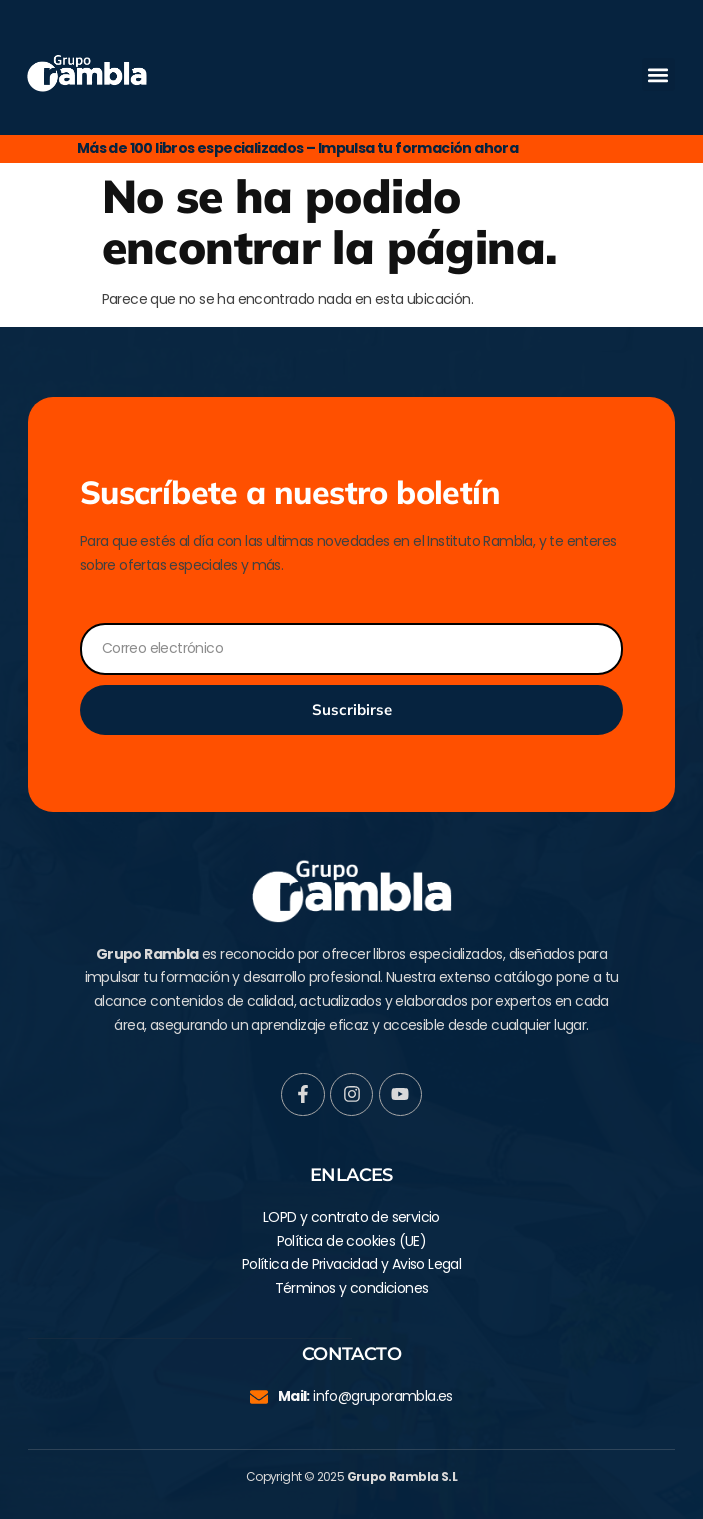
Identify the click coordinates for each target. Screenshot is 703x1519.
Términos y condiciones (352, 1288)
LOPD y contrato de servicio (351, 1217)
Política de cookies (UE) (352, 1241)
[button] (658, 74)
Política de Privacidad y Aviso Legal (351, 1264)
